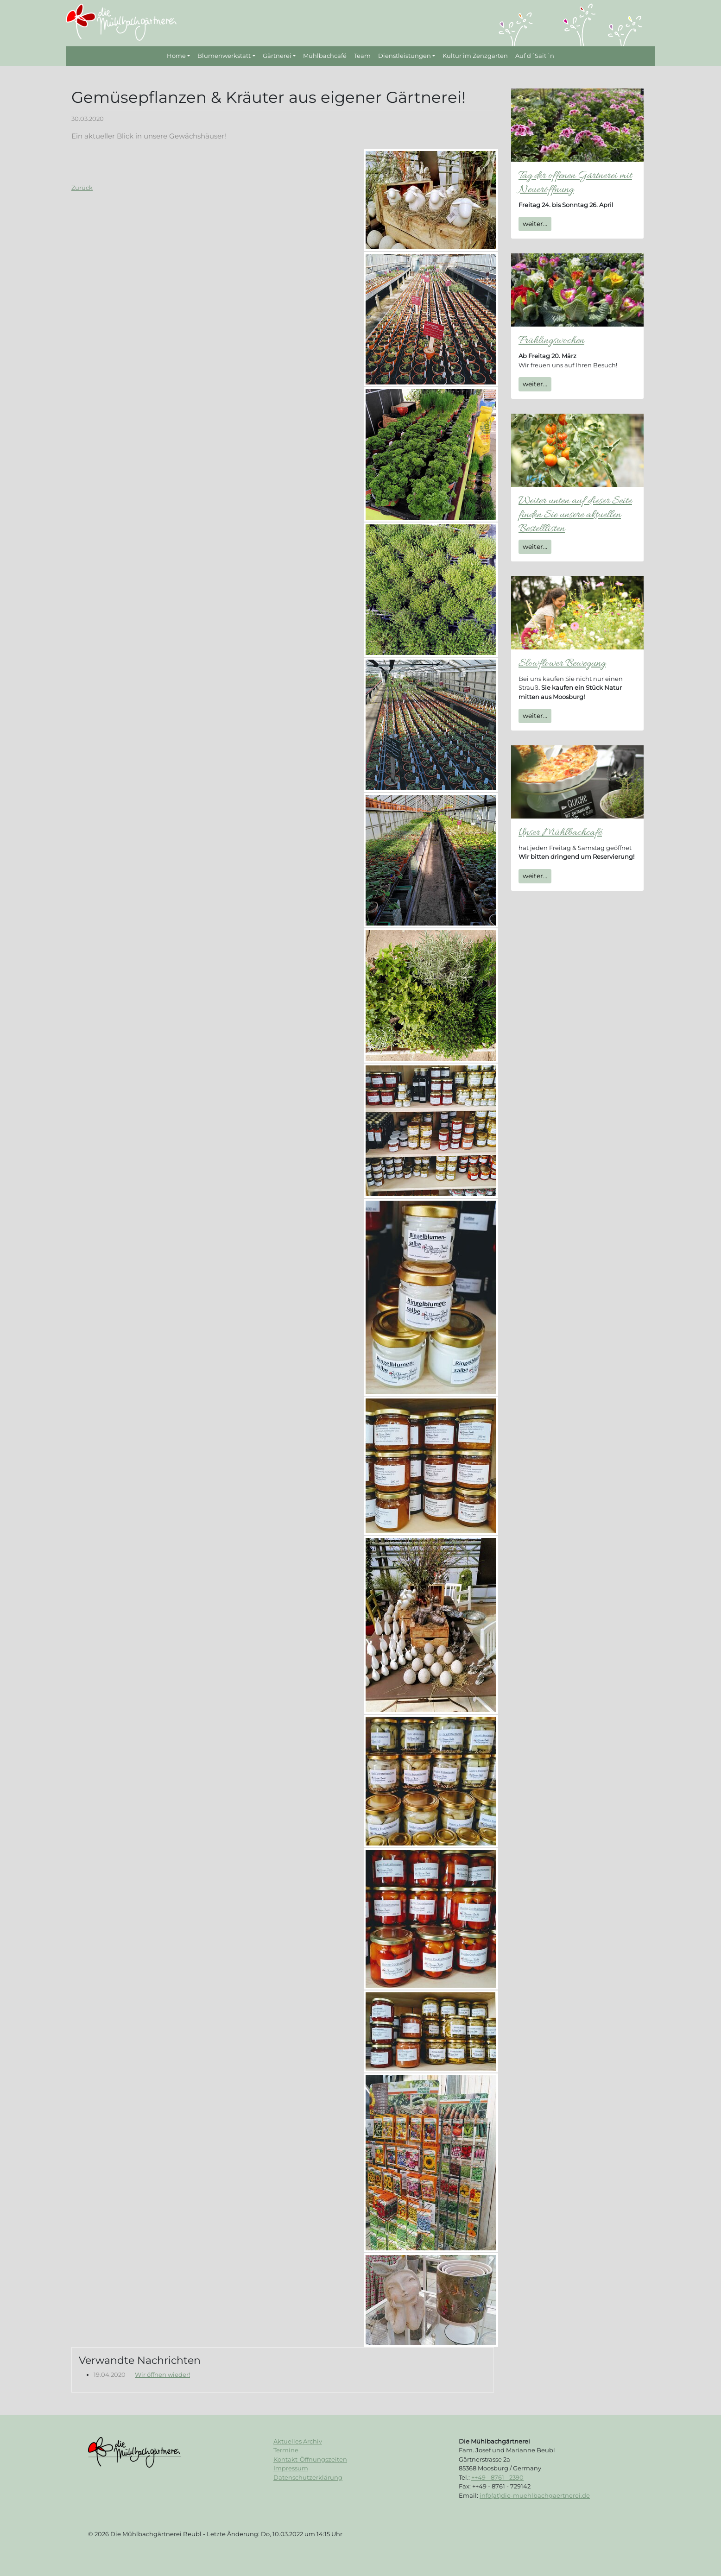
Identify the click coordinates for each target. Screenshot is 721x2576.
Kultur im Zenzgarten (475, 55)
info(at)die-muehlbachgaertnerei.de (535, 2495)
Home (176, 55)
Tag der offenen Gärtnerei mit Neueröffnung (575, 183)
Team (362, 55)
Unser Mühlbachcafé (560, 832)
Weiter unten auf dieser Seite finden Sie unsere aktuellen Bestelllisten (575, 515)
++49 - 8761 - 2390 (497, 2477)
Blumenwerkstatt (224, 55)
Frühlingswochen (551, 341)
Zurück (82, 187)
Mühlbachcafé (325, 55)
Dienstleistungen (404, 55)
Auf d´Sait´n (534, 55)
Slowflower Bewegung (562, 663)
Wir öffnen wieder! (162, 2374)
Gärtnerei (277, 55)
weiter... (535, 224)
